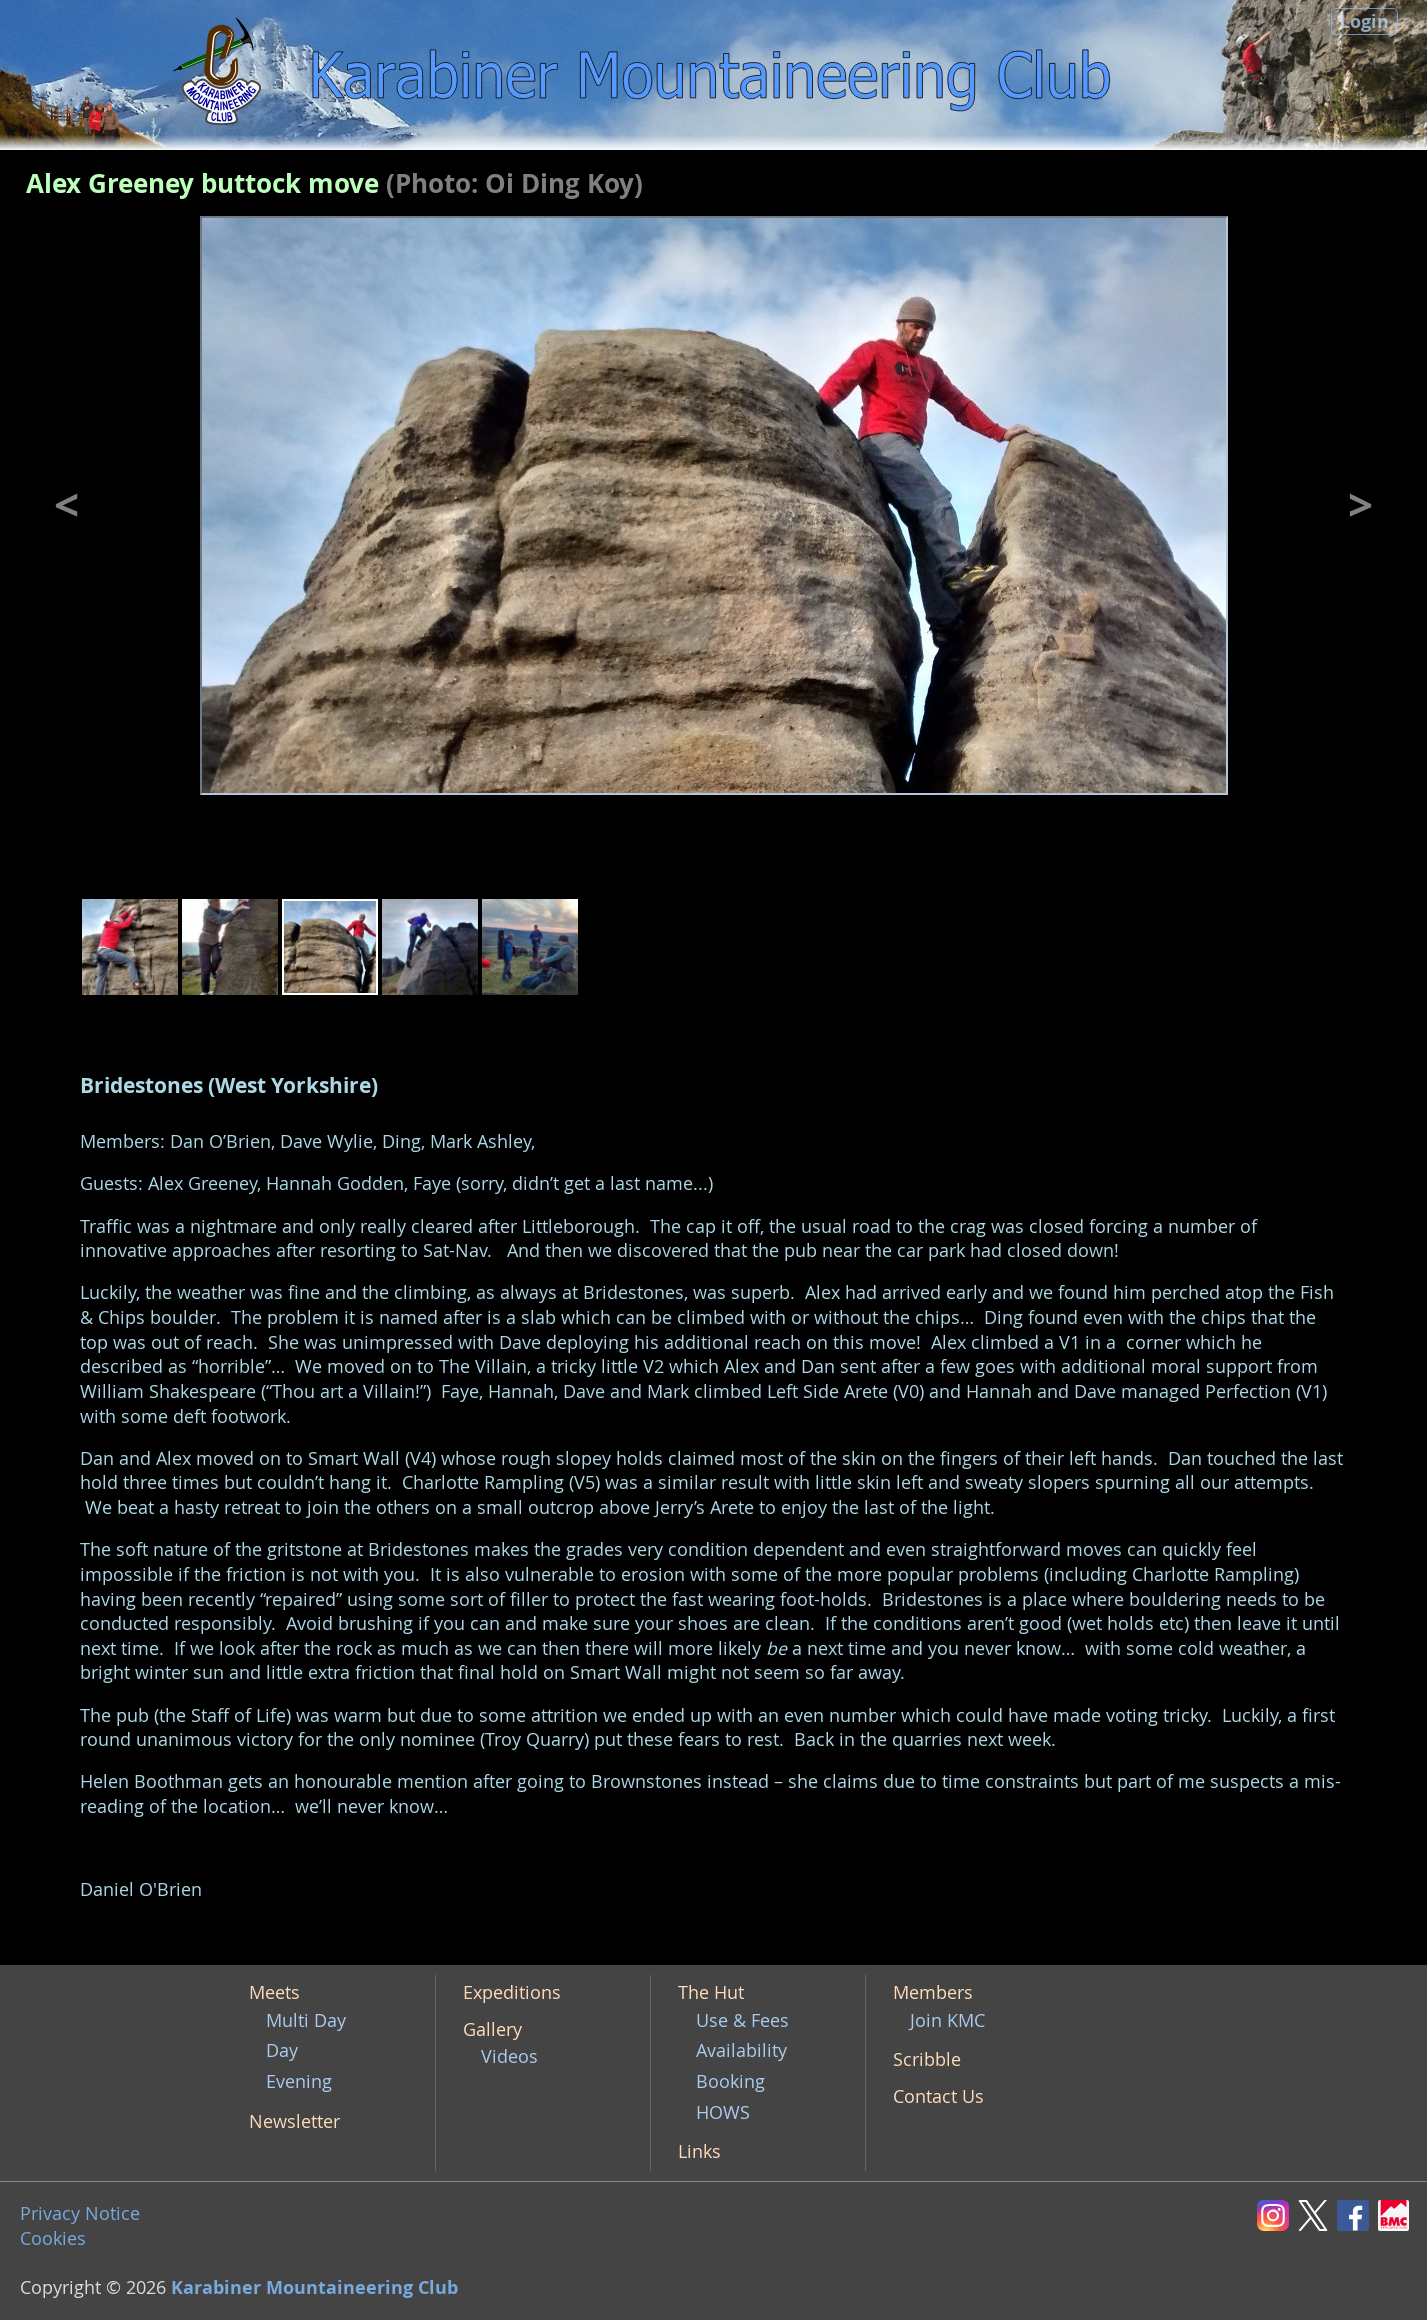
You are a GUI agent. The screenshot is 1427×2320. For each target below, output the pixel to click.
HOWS (723, 2112)
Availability (741, 2050)
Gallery (492, 2029)
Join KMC (947, 2020)
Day (282, 2050)
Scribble (927, 2059)
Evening (299, 2081)
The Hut (711, 1992)
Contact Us (938, 2096)
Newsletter (294, 2121)
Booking (730, 2081)
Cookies (53, 2238)
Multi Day (306, 2020)
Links (699, 2151)
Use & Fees (742, 2020)
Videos (509, 2056)
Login (1364, 21)
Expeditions (512, 1992)
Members (933, 1992)
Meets (274, 1992)
